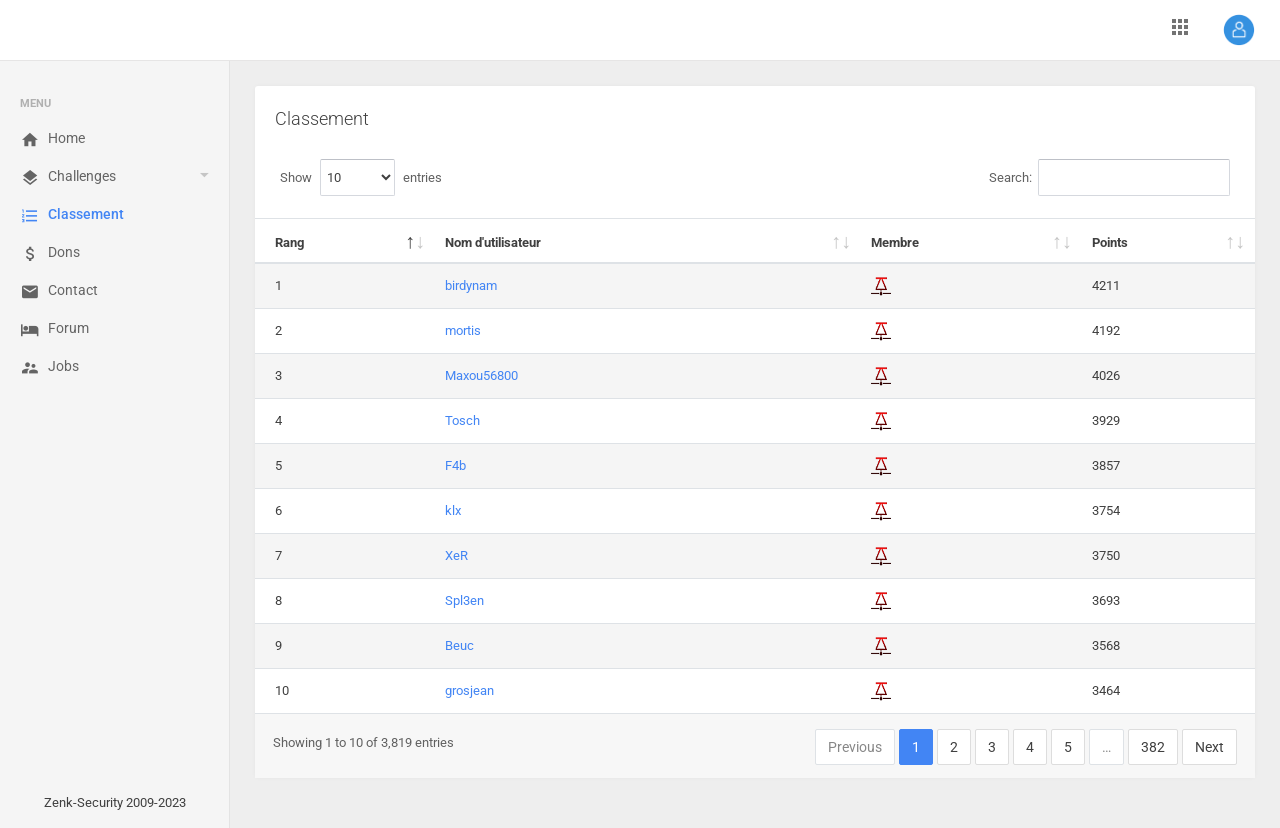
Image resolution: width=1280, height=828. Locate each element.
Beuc (459, 645)
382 (1153, 747)
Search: (1110, 177)
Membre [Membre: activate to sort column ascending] (895, 242)
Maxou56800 (481, 375)
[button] (1239, 30)
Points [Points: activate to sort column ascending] (1110, 242)
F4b (455, 465)
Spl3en (464, 600)
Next (1209, 747)
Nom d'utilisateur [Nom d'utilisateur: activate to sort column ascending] (493, 242)
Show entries (361, 177)
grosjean (469, 690)
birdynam (471, 285)
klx (453, 510)
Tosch (462, 420)
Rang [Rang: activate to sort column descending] (289, 242)
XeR (456, 555)
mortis (463, 330)
